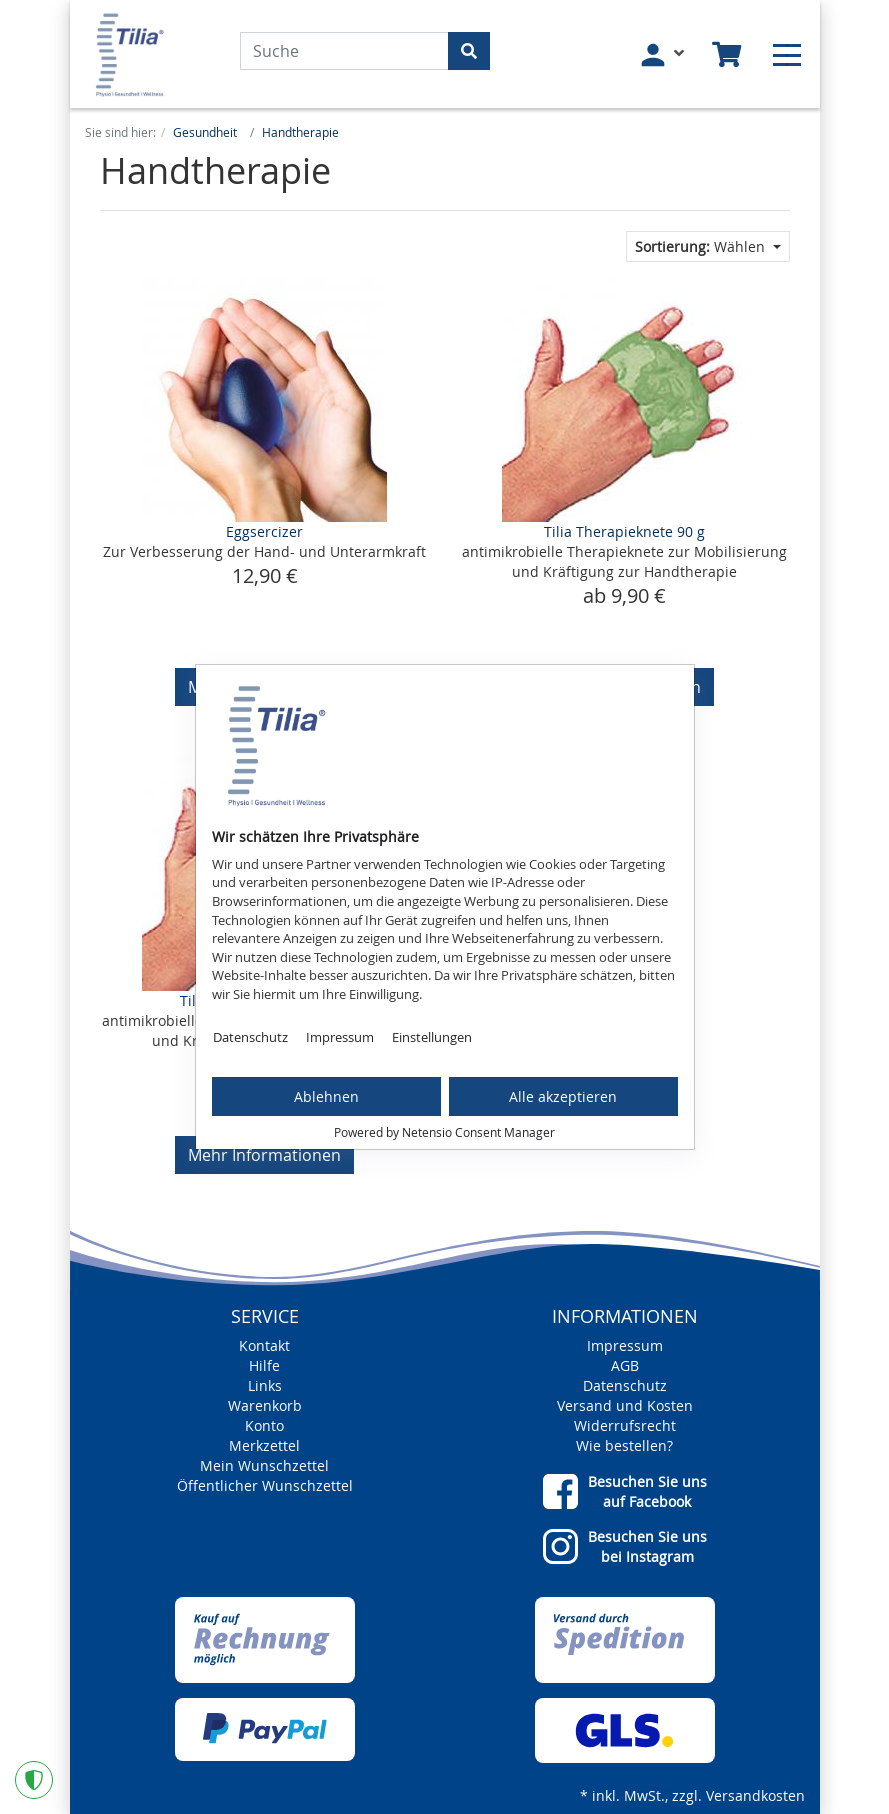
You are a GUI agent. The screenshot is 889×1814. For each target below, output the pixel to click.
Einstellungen (432, 1037)
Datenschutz (250, 1037)
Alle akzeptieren (563, 1096)
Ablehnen (326, 1096)
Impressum (340, 1037)
